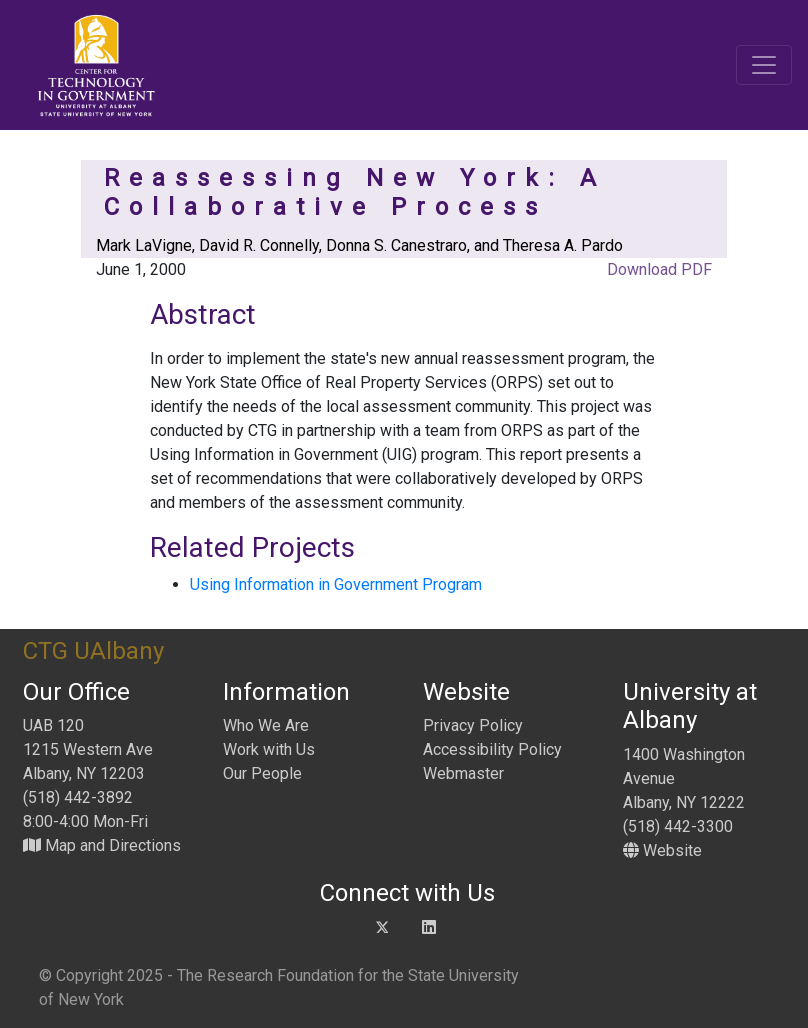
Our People (262, 773)
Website (662, 850)
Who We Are (266, 725)
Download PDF (657, 269)
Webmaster (463, 773)
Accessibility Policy (492, 749)
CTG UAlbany (93, 651)
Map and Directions (102, 845)
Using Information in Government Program (336, 584)
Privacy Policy (473, 725)
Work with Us (269, 749)
